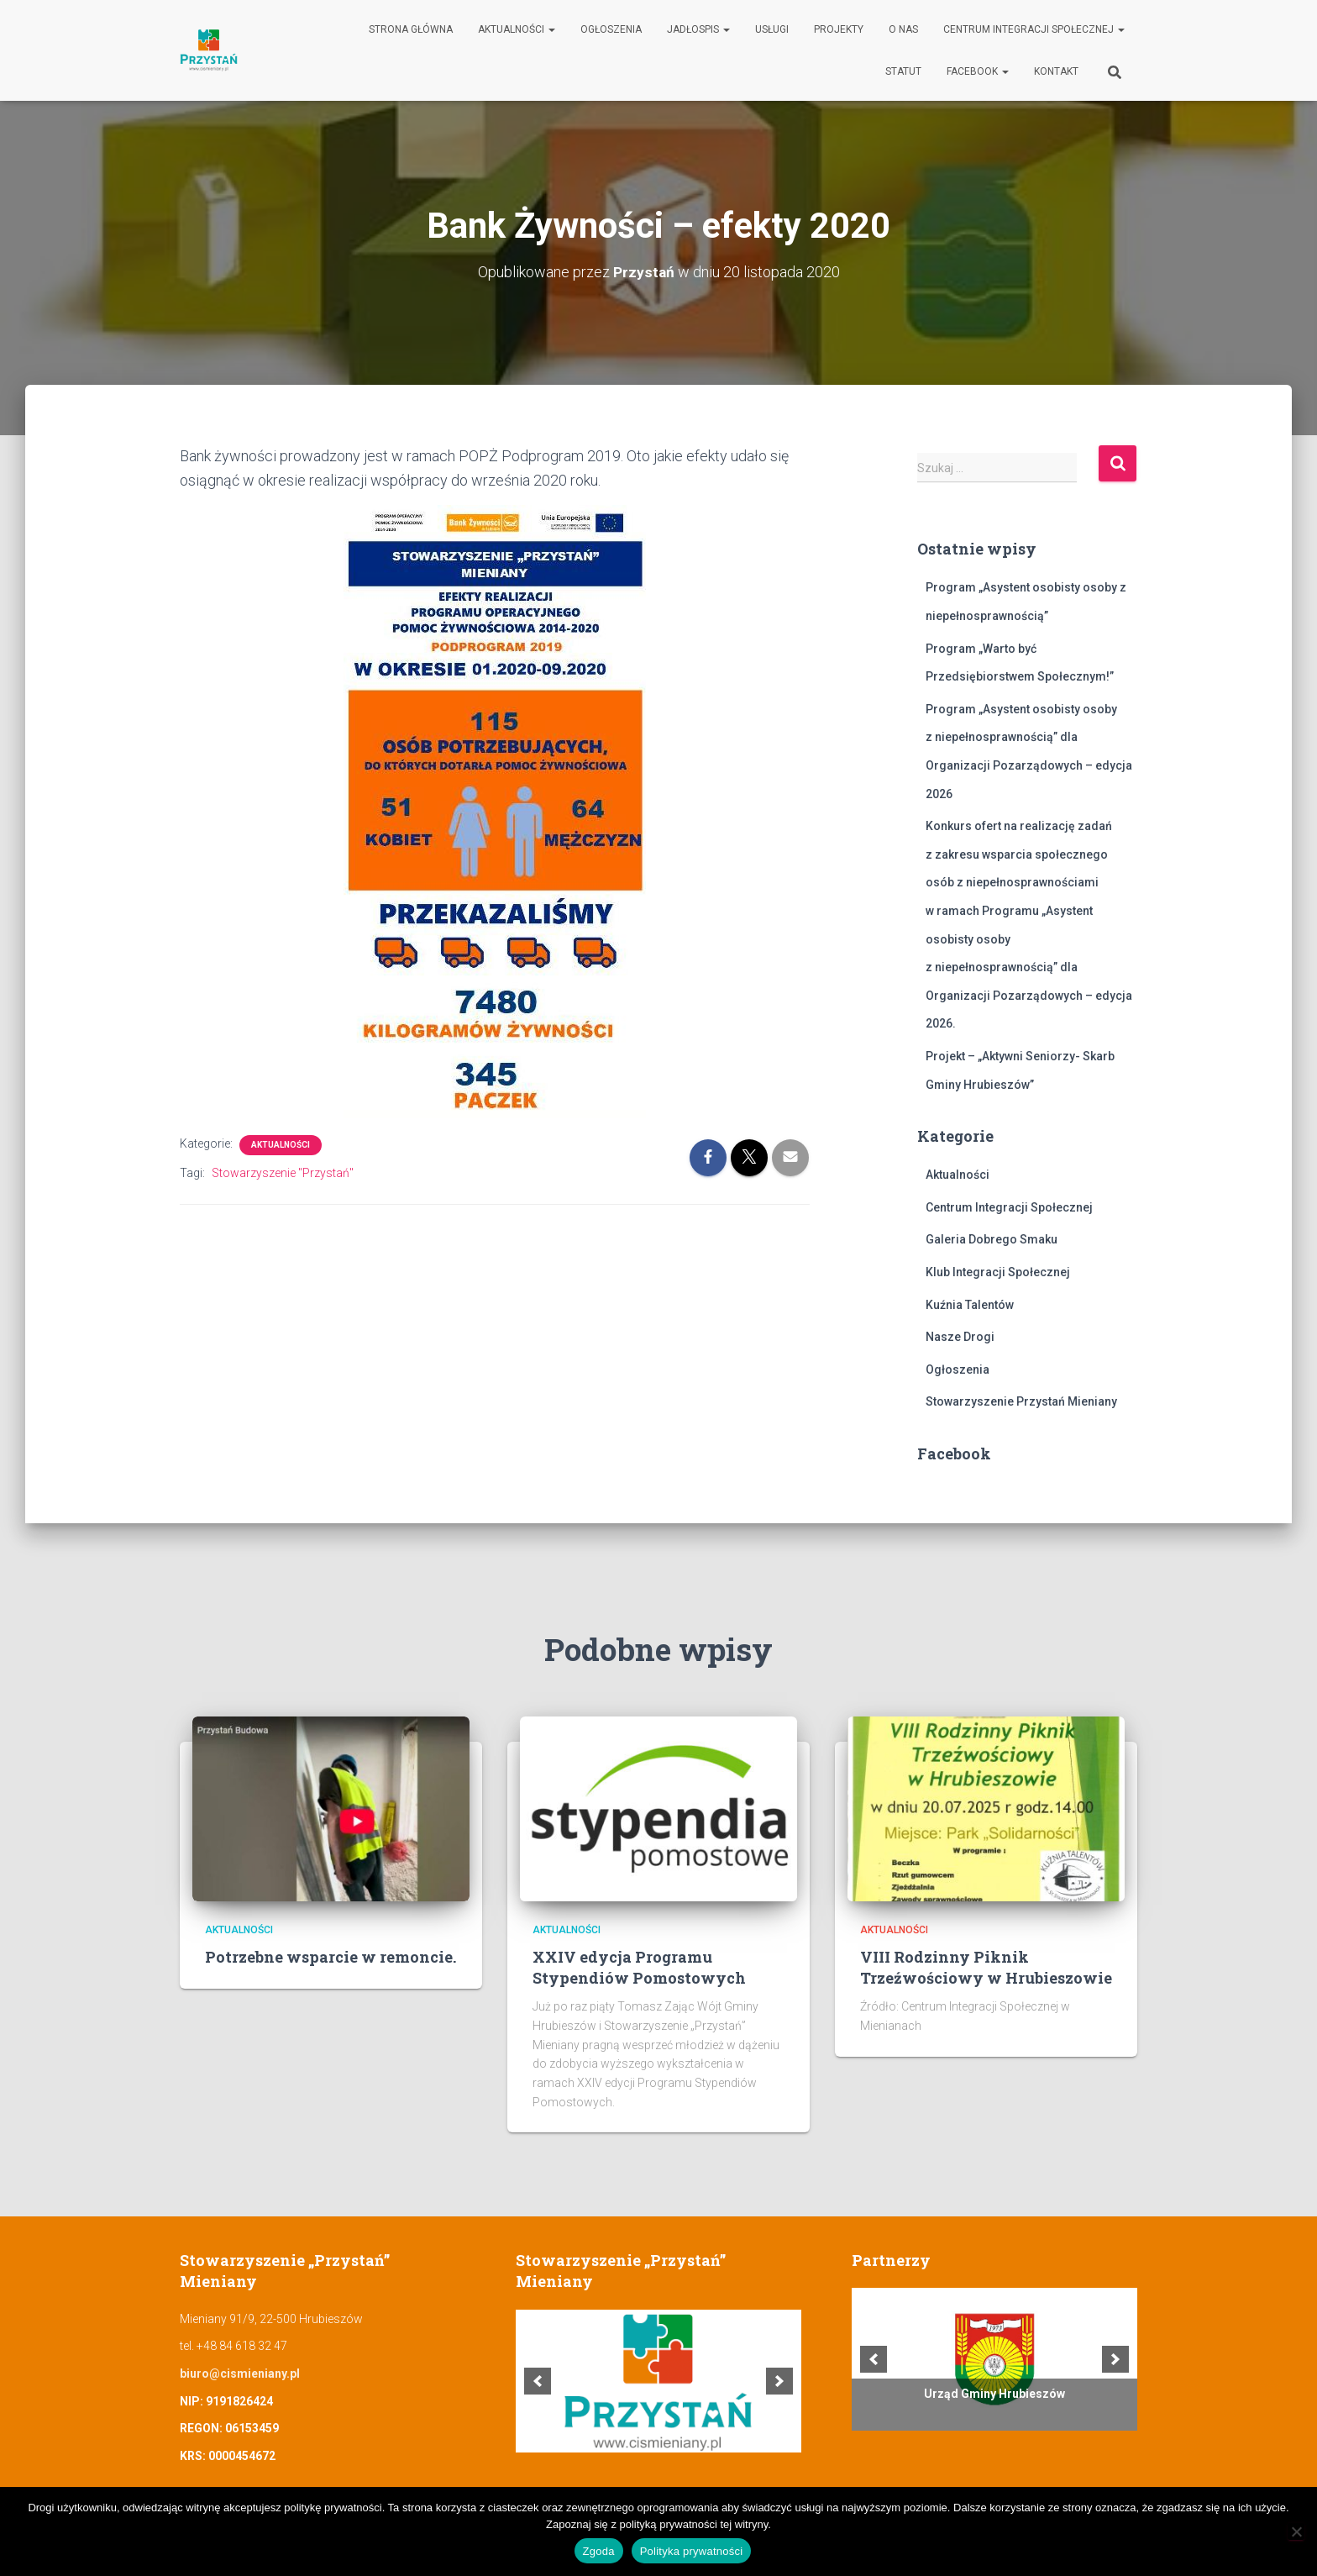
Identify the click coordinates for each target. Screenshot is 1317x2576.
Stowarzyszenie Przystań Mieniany (1021, 1401)
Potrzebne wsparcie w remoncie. (330, 1957)
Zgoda (599, 2551)
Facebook (978, 71)
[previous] (537, 2381)
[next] (779, 2381)
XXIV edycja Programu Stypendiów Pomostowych (639, 1967)
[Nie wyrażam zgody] (1296, 2531)
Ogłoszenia (611, 29)
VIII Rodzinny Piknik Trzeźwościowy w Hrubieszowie (986, 1967)
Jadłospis (698, 29)
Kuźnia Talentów (970, 1305)
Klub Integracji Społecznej (998, 1272)
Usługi (772, 29)
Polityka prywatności (691, 2551)
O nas (903, 29)
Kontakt (1056, 71)
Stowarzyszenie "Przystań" (283, 1173)
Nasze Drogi (960, 1336)
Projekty (838, 29)
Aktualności (516, 29)
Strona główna (411, 29)
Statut (903, 71)
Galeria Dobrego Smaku (991, 1239)
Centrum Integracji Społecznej (1034, 29)
